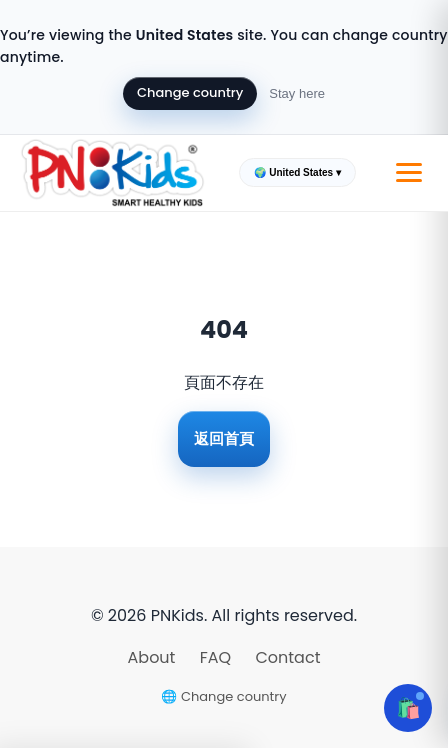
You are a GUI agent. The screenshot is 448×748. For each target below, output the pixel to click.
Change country (190, 92)
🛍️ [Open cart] (408, 708)
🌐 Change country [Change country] (223, 696)
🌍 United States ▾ (297, 172)
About (154, 657)
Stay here (297, 93)
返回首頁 (224, 438)
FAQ (218, 657)
